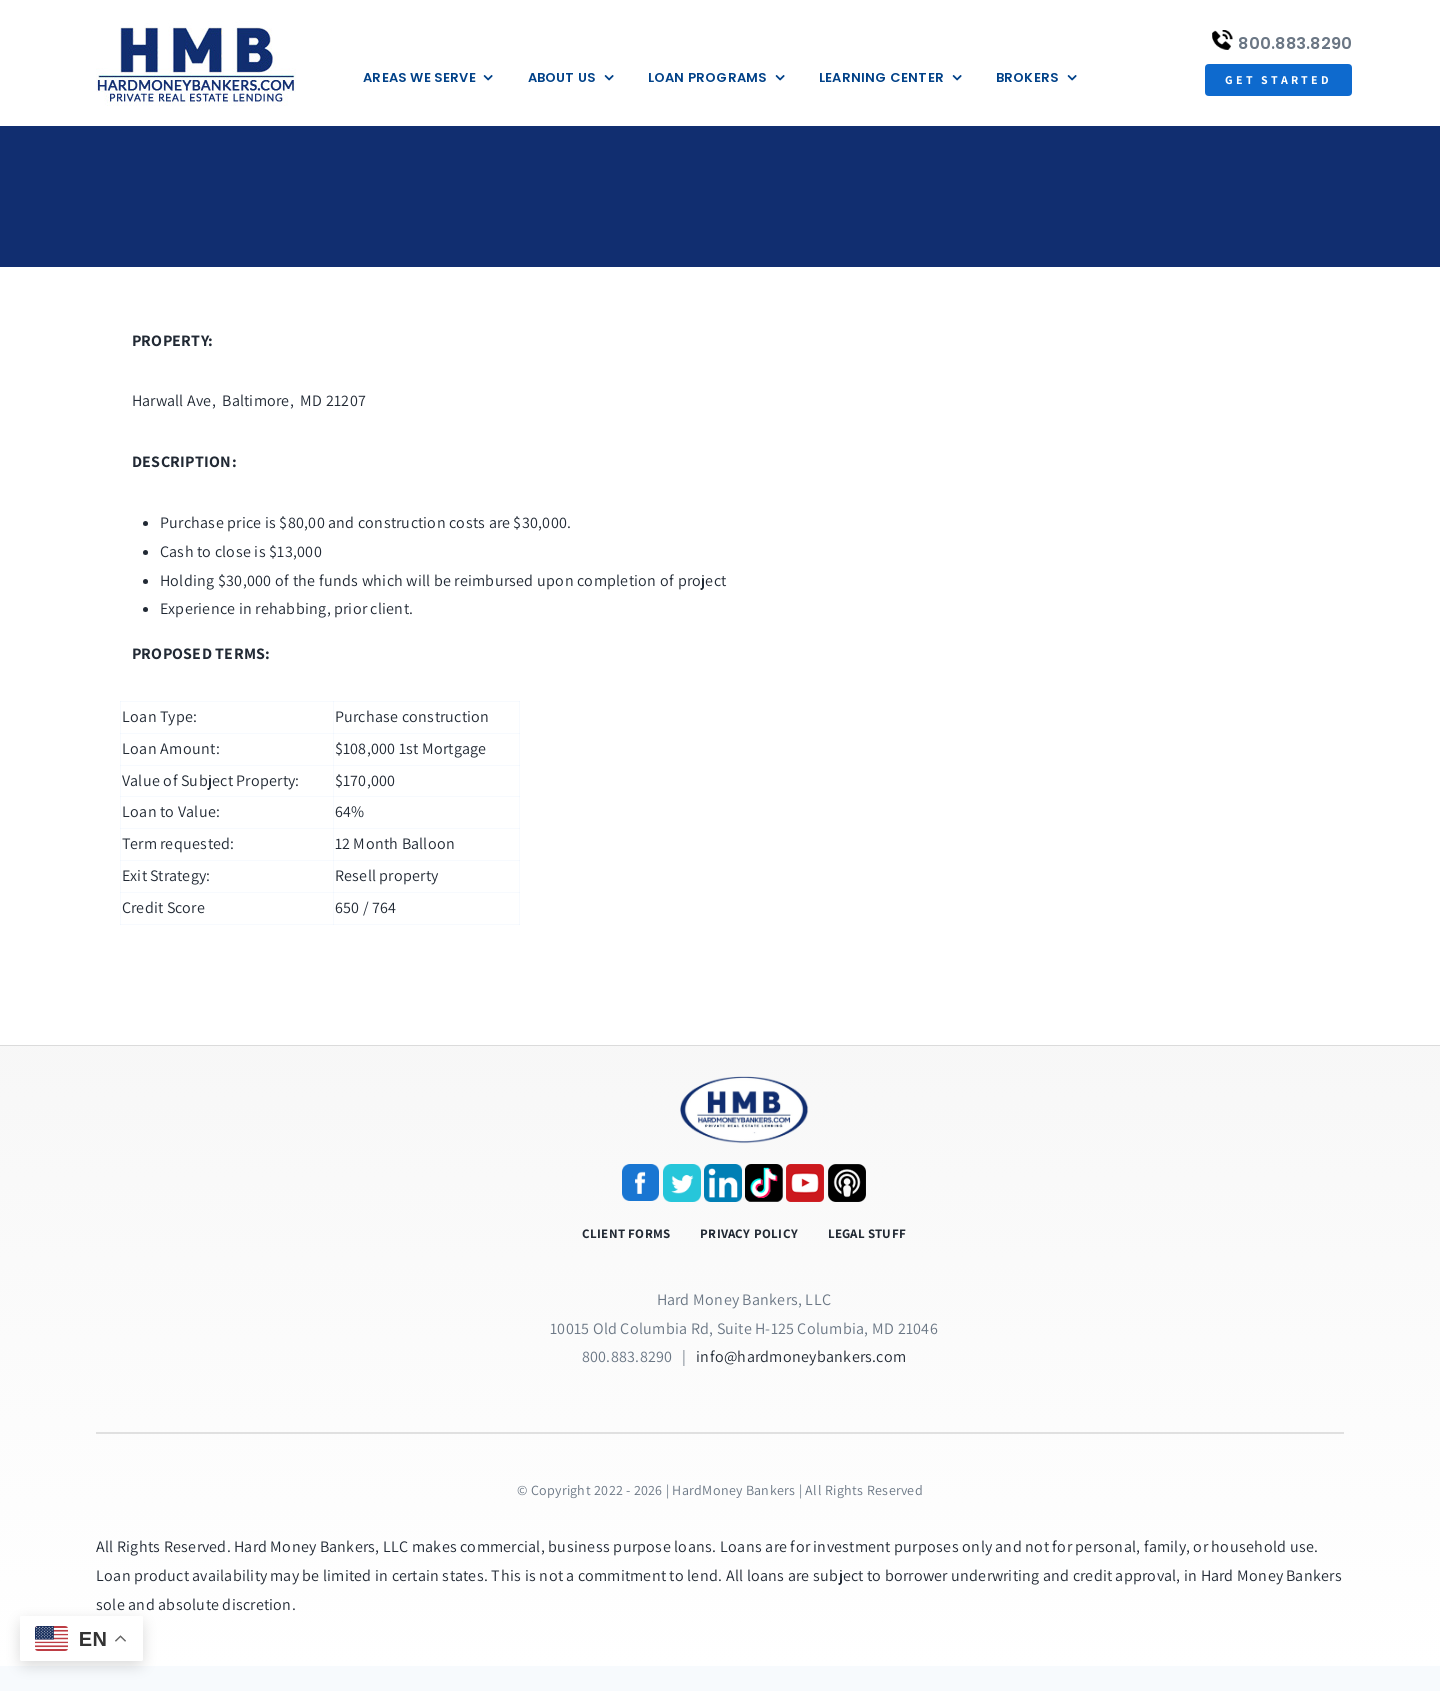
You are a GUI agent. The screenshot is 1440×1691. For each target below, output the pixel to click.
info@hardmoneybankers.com (801, 1356)
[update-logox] (196, 27)
